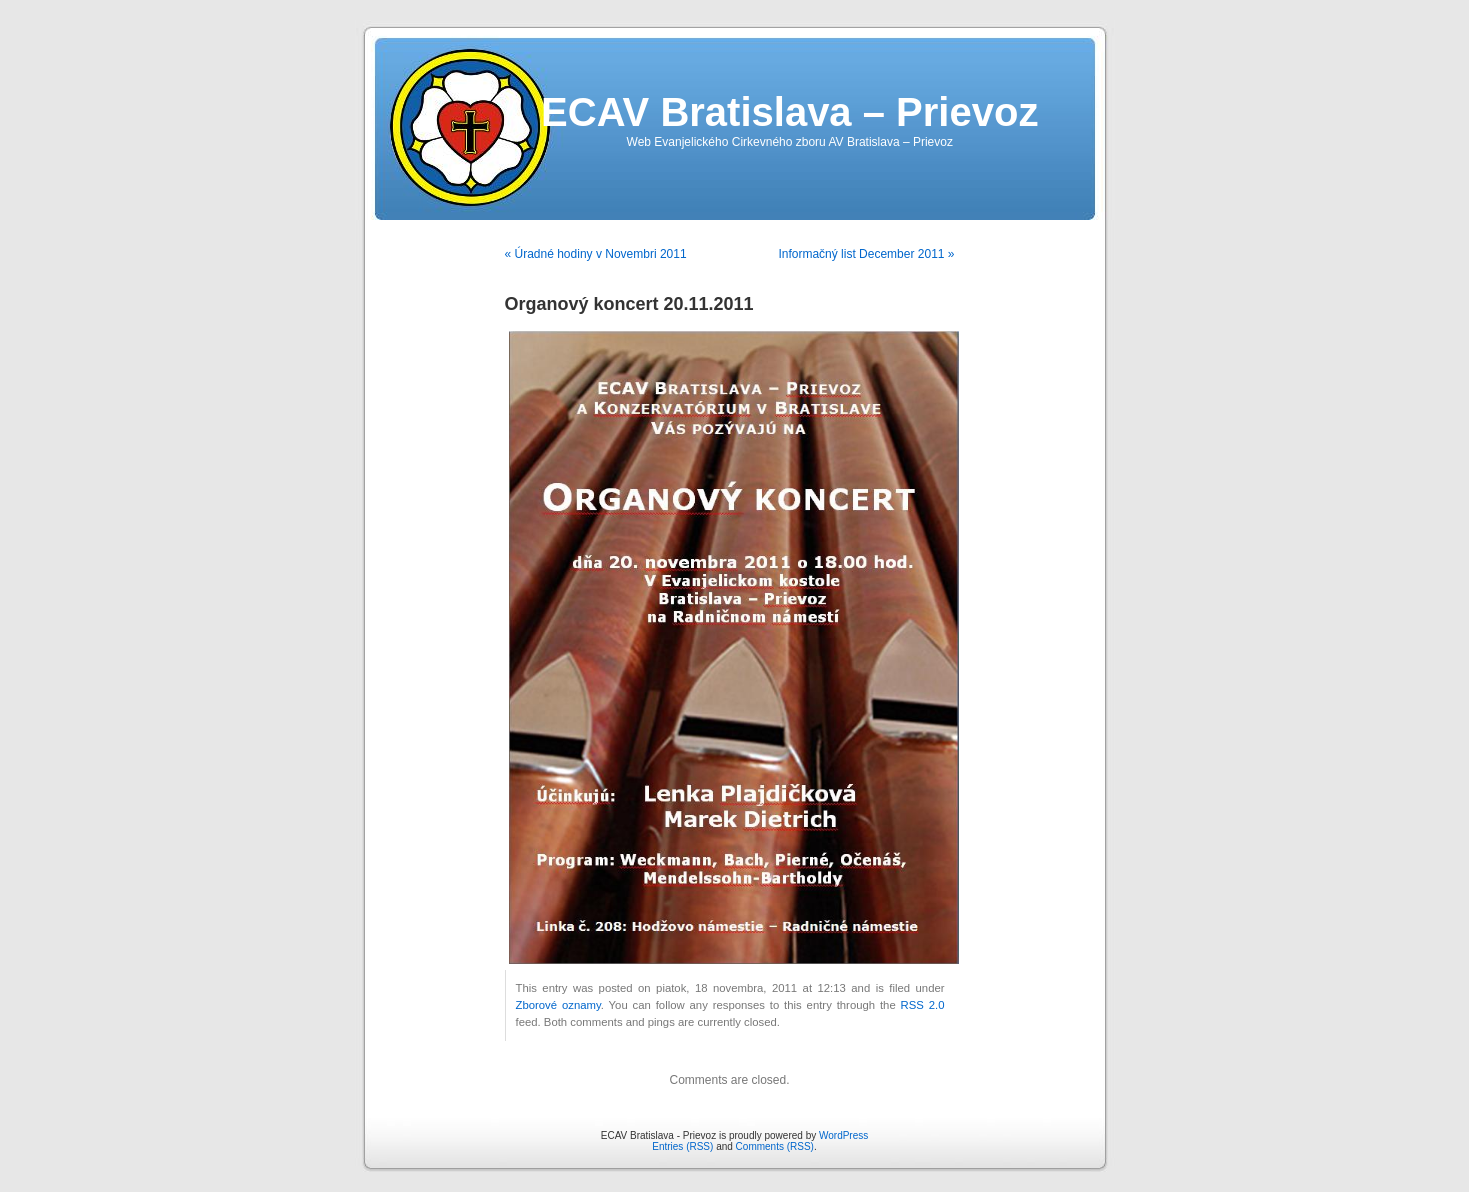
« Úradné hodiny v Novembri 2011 (596, 254)
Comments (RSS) (775, 1146)
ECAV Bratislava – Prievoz (789, 112)
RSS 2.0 (923, 1005)
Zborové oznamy (558, 1005)
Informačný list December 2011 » (866, 254)
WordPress (843, 1135)
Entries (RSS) (682, 1146)
